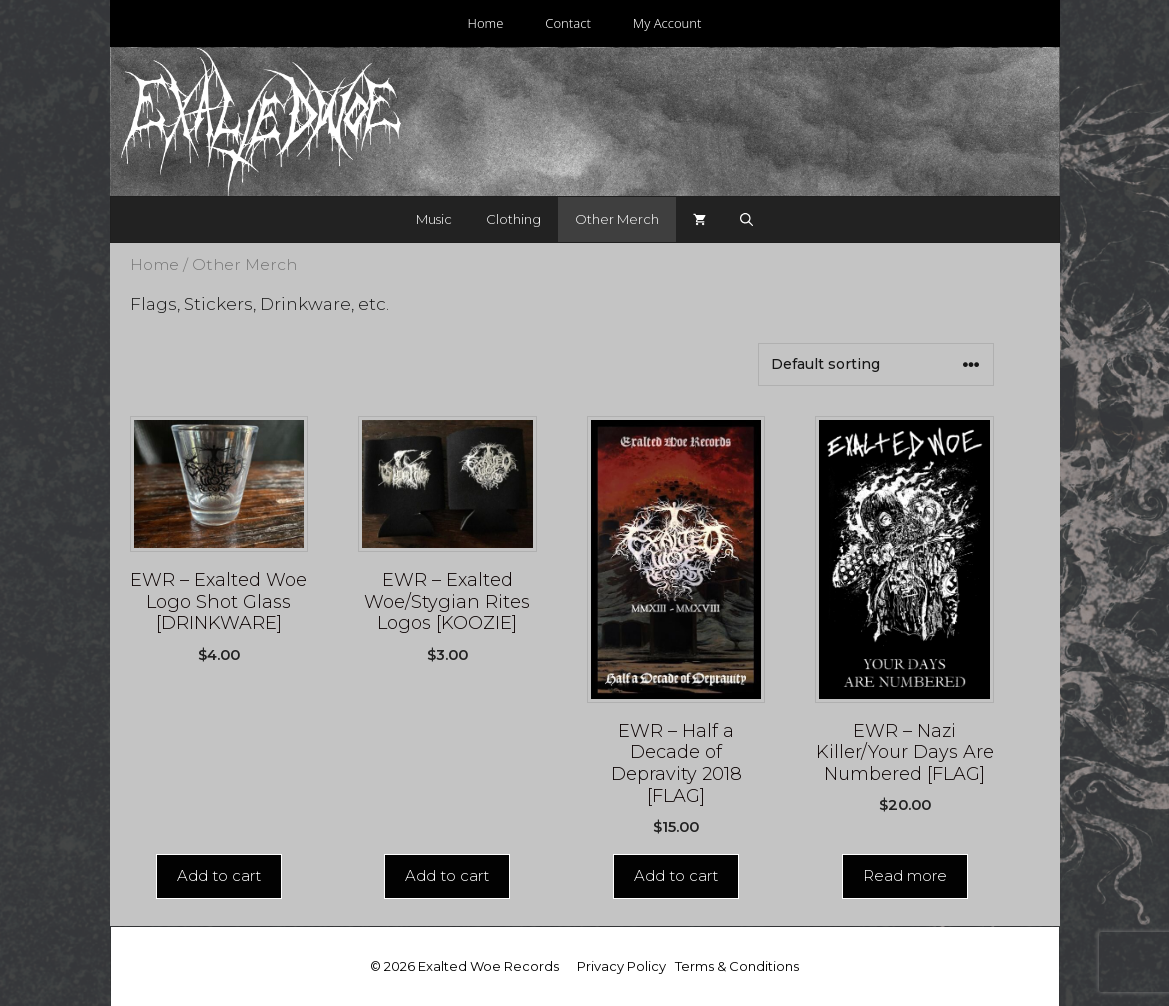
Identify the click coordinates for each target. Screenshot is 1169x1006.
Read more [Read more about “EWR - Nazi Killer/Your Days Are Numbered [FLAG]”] (905, 875)
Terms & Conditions (737, 966)
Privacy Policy (621, 966)
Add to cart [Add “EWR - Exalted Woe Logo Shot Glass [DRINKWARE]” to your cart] (219, 875)
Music (434, 219)
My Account (667, 23)
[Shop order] (876, 364)
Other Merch (617, 219)
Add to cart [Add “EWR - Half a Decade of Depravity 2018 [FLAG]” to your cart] (676, 875)
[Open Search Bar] (746, 219)
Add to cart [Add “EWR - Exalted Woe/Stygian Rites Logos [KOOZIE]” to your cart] (447, 875)
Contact (568, 23)
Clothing (513, 219)
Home (485, 23)
